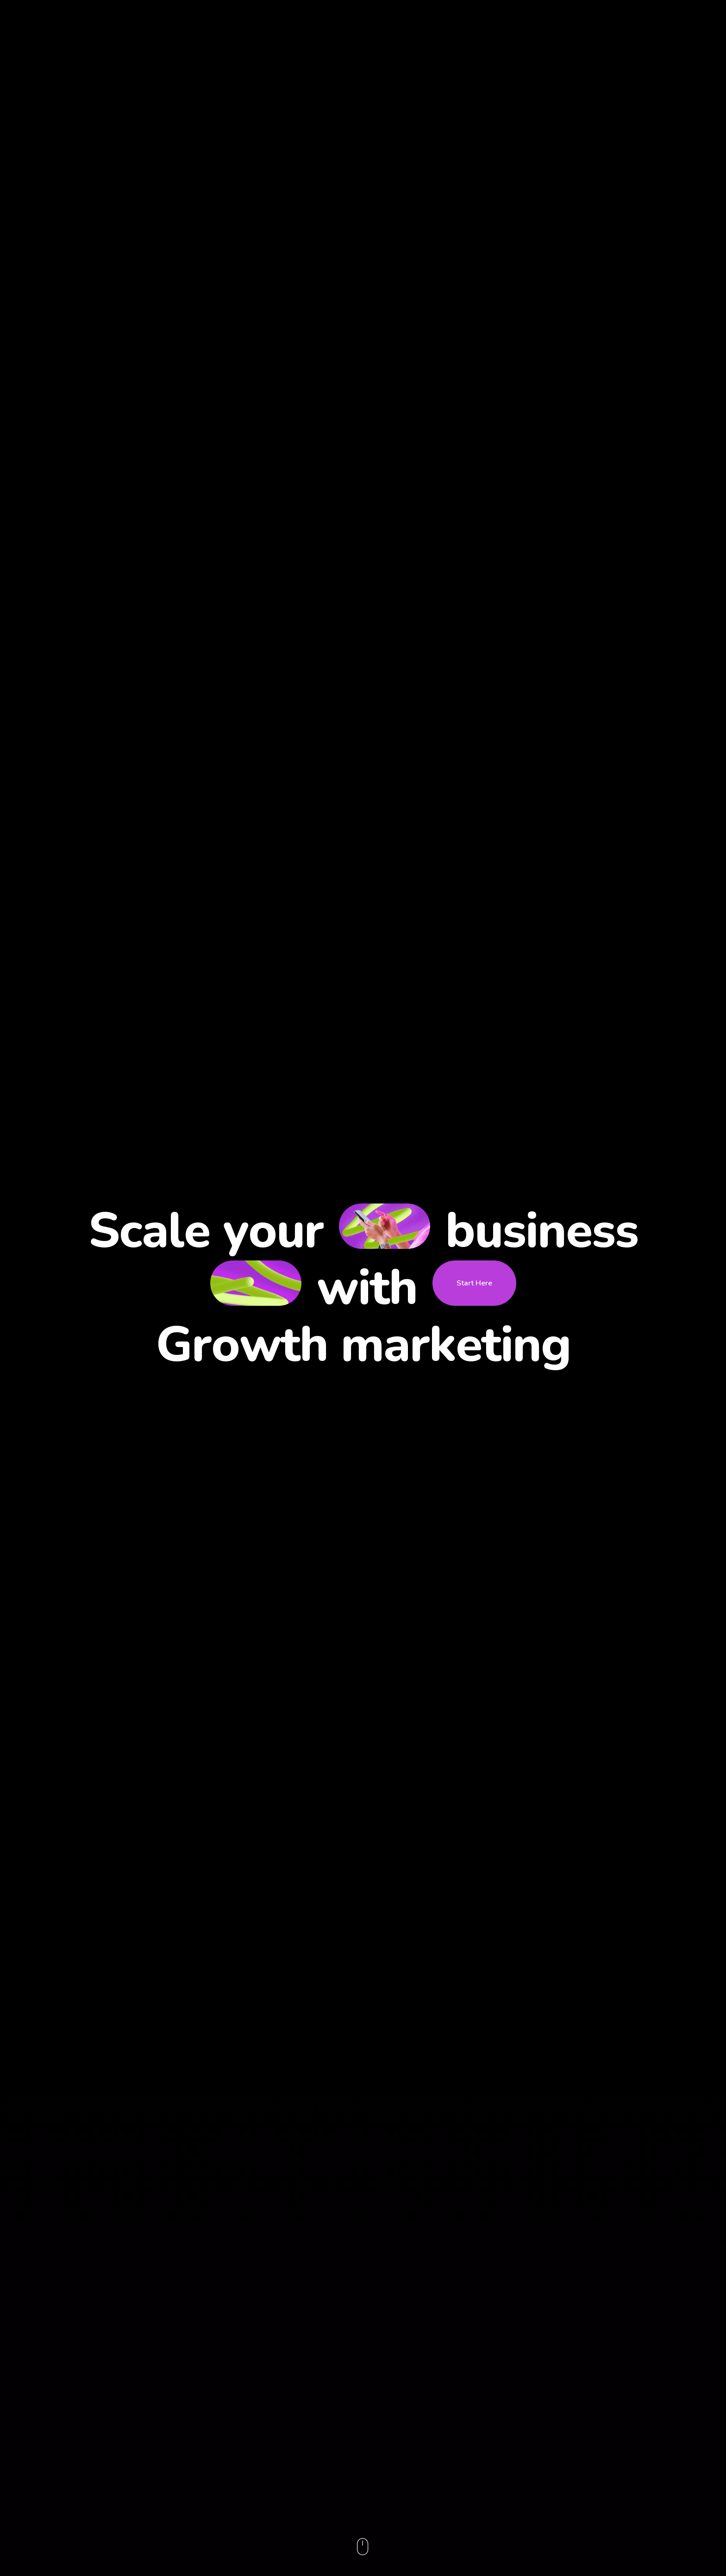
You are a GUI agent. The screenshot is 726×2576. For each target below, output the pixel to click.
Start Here (474, 1283)
